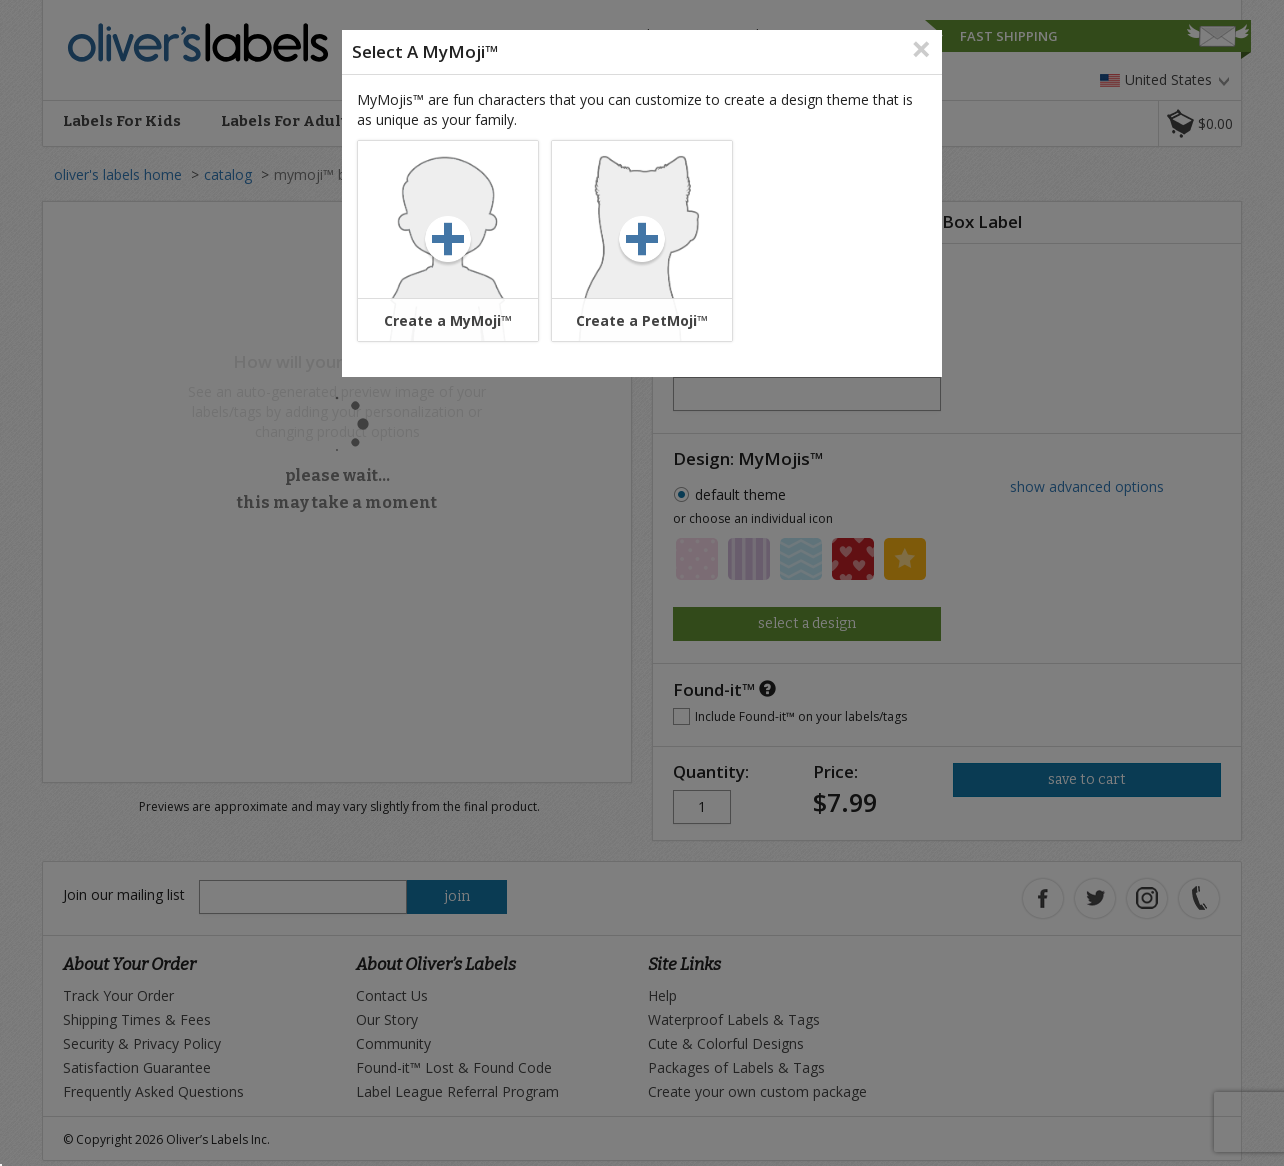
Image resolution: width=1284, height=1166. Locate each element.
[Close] (921, 47)
